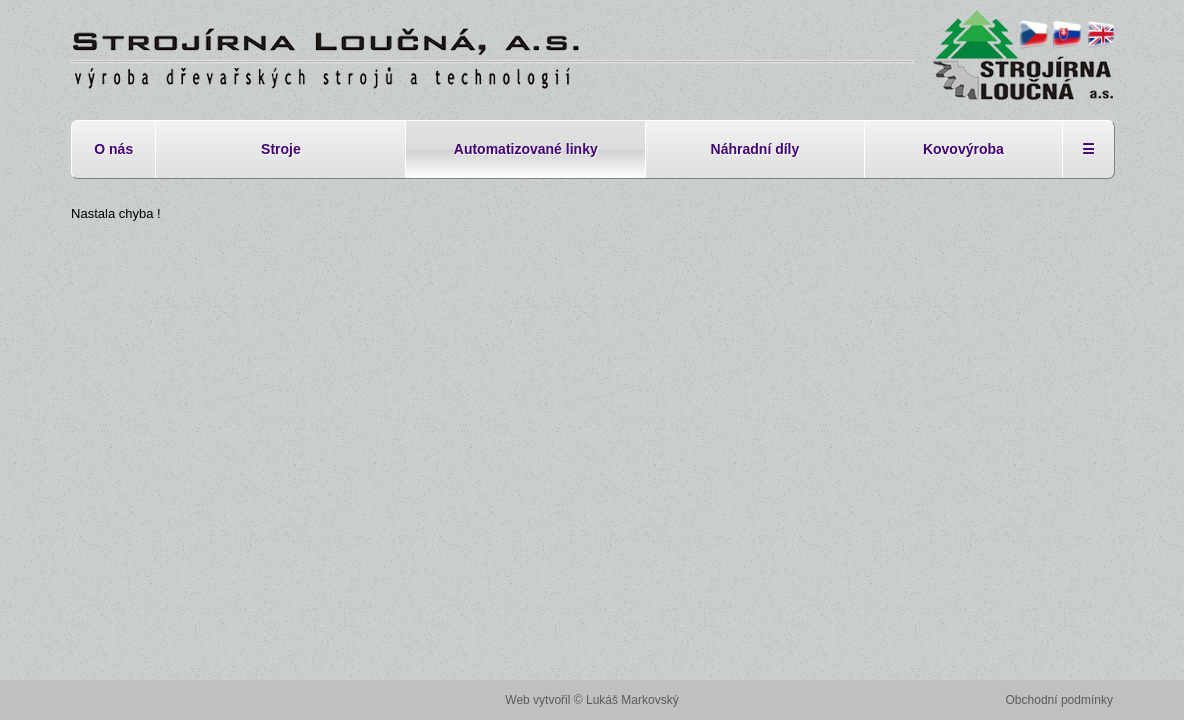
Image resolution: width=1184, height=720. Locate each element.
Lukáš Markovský (632, 700)
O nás (113, 149)
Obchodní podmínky (1059, 700)
